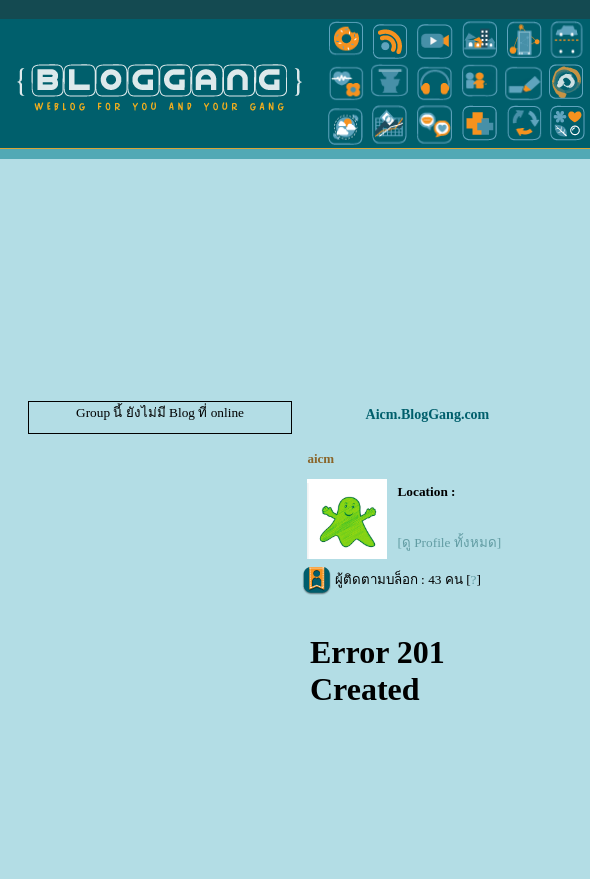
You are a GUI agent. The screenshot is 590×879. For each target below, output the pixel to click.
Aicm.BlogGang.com (428, 414)
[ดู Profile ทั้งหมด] (449, 542)
